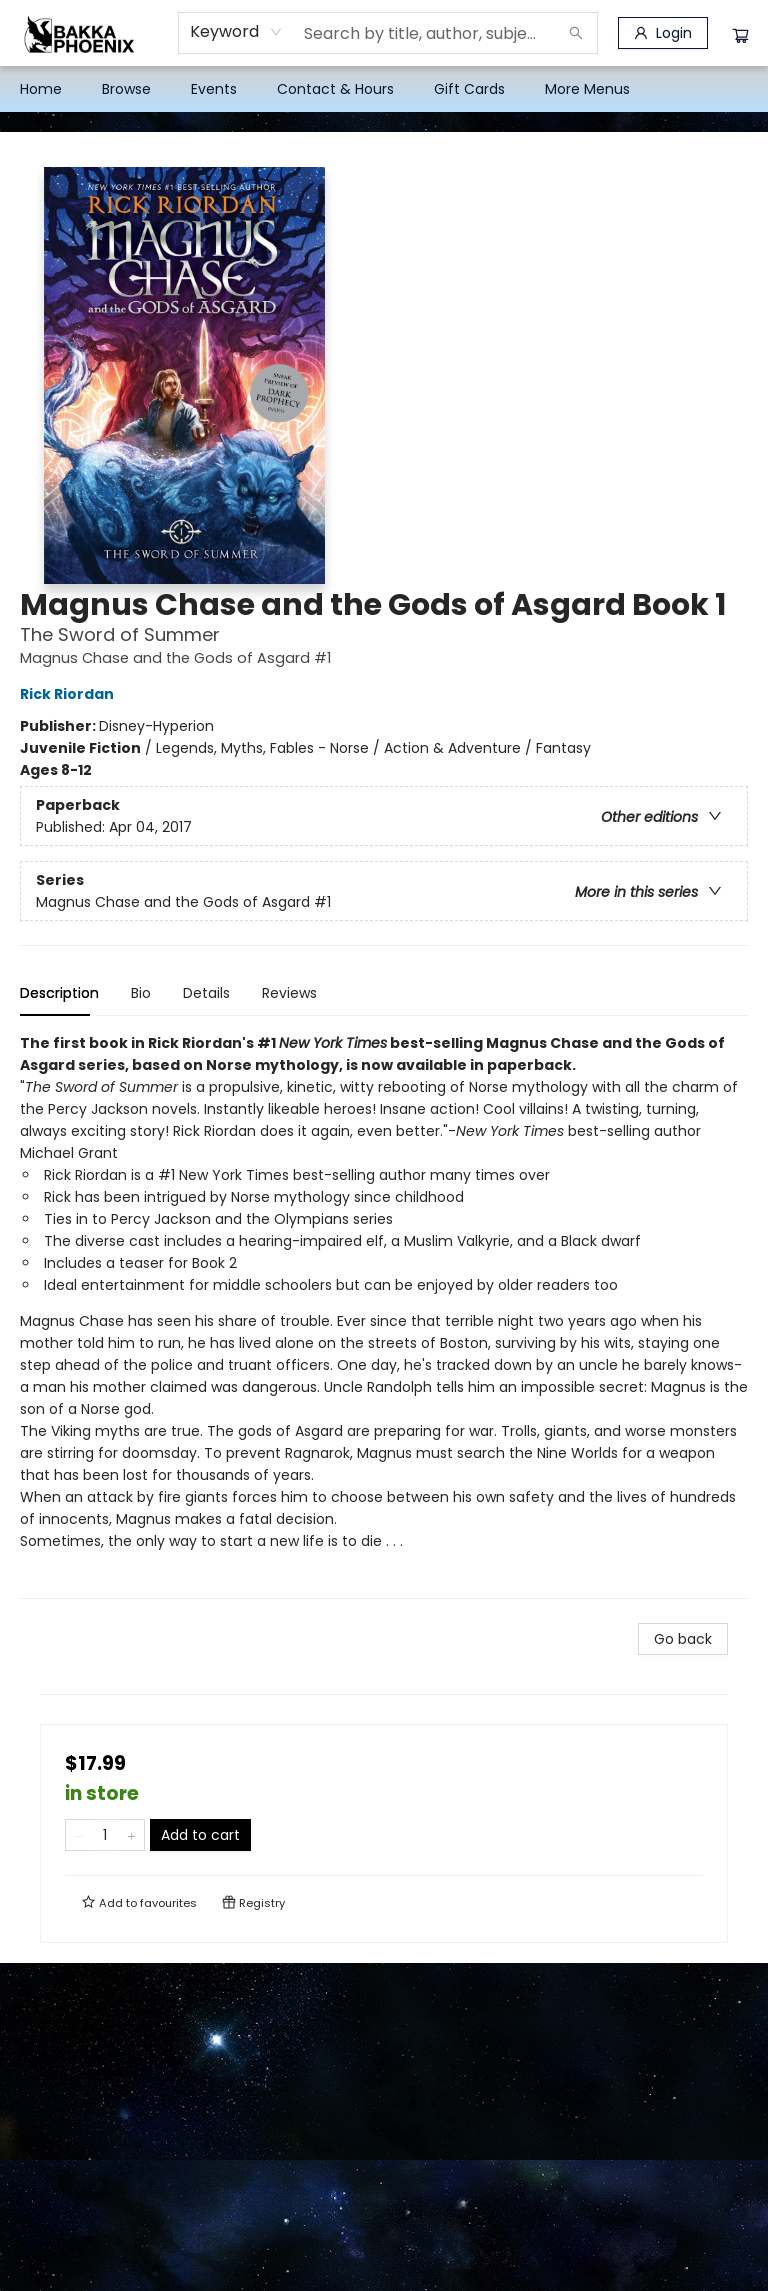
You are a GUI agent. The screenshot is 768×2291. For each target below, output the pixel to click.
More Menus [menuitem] (587, 89)
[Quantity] (105, 1835)
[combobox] (236, 32)
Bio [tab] (141, 993)
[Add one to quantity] (131, 1835)
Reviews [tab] (289, 993)
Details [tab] (206, 993)
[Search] (576, 33)
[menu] (384, 89)
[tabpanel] (384, 1315)
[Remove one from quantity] (78, 1835)
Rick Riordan (70, 694)
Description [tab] (59, 993)
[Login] (663, 33)
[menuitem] (41, 89)
